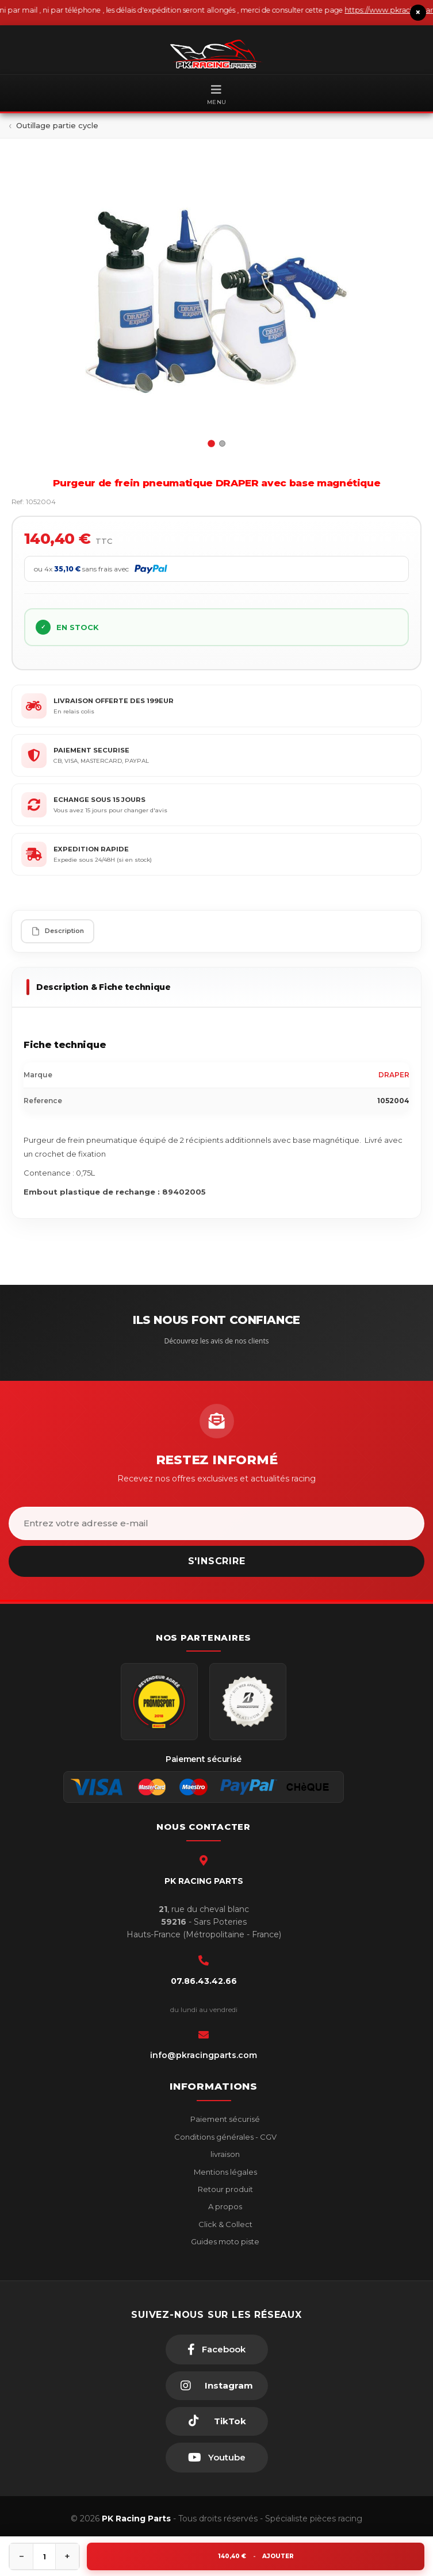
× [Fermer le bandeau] (418, 12)
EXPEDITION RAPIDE (91, 849)
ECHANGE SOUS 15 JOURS (99, 800)
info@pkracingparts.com (203, 2055)
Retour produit (224, 2189)
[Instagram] (217, 2385)
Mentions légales (224, 2171)
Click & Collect (224, 2224)
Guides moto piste (224, 2241)
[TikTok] (217, 2421)
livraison (224, 2154)
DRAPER (393, 1074)
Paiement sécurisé (224, 2119)
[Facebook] (217, 2349)
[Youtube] (217, 2458)
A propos (224, 2206)
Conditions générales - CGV (225, 2136)
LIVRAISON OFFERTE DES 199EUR (113, 701)
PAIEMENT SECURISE (91, 750)
